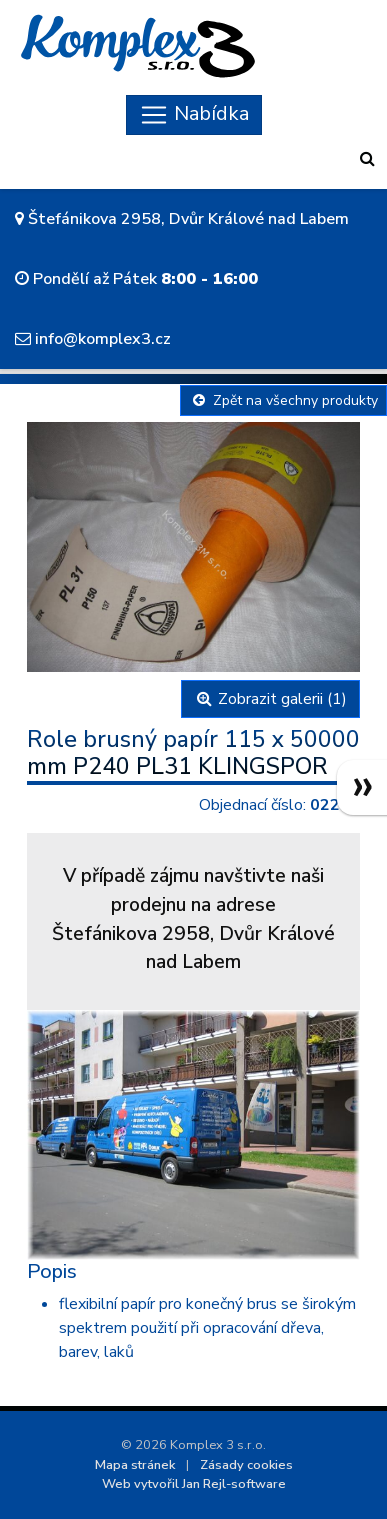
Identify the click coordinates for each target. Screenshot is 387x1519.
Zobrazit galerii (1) (270, 699)
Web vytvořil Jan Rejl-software (194, 1484)
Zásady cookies (246, 1465)
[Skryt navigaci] (194, 115)
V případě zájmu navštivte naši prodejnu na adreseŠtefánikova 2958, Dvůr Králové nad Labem (193, 919)
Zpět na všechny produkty (283, 400)
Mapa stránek (135, 1465)
